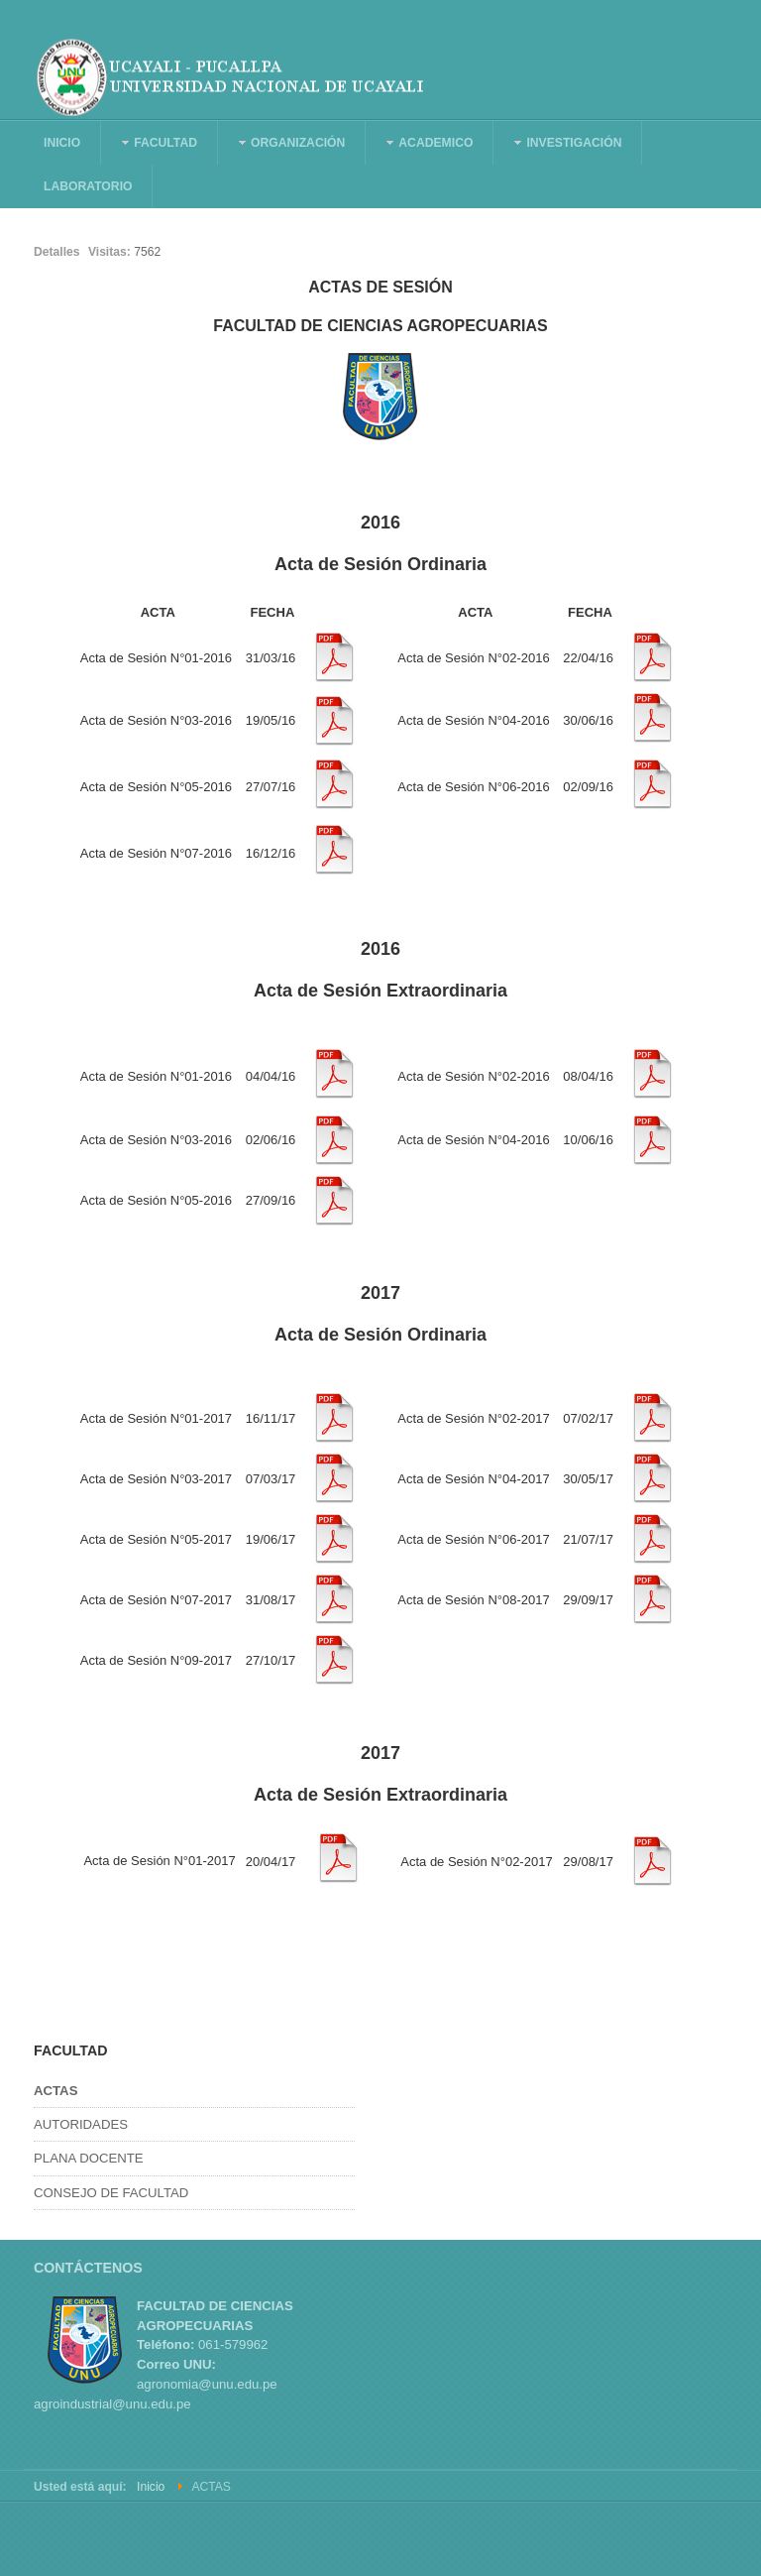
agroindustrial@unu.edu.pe (112, 2404)
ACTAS (55, 2090)
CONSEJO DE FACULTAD (111, 2192)
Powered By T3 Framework (638, 2539)
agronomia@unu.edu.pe (207, 2384)
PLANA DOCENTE (89, 2158)
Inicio (150, 2487)
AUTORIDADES (81, 2124)
